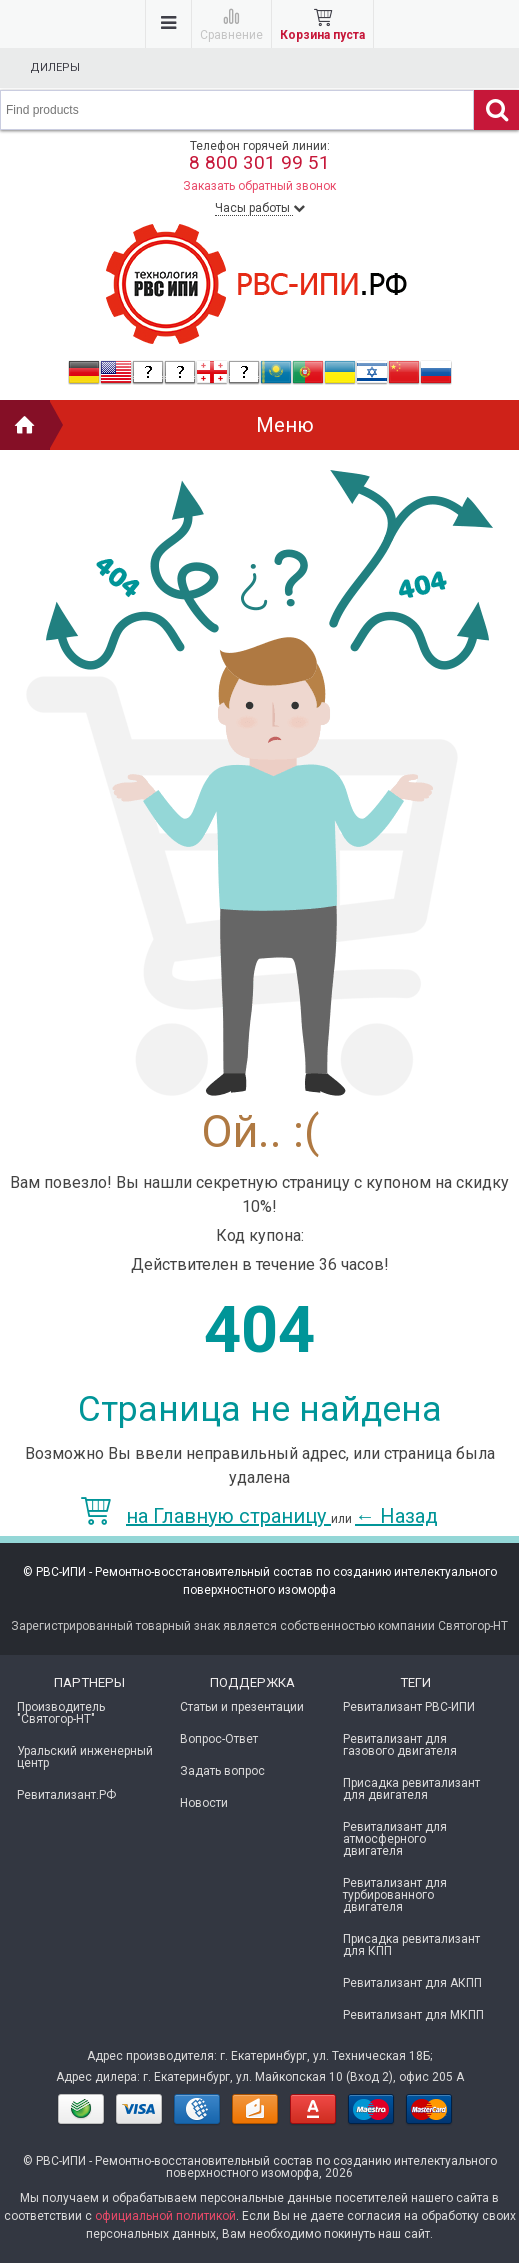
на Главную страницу (206, 1516)
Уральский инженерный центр (85, 1757)
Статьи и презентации (242, 1707)
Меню (285, 425)
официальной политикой (165, 2216)
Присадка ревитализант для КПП (411, 1945)
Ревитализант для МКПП (413, 2015)
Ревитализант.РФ (66, 1795)
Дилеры (55, 67)
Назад (396, 1516)
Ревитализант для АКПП (412, 1983)
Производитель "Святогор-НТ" (61, 1713)
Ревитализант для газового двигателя (400, 1745)
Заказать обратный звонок (259, 186)
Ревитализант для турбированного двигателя (395, 1895)
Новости (204, 1803)
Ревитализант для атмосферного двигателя (395, 1839)
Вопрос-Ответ (219, 1739)
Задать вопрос (222, 1771)
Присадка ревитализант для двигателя (411, 1789)
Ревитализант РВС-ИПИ (409, 1707)
